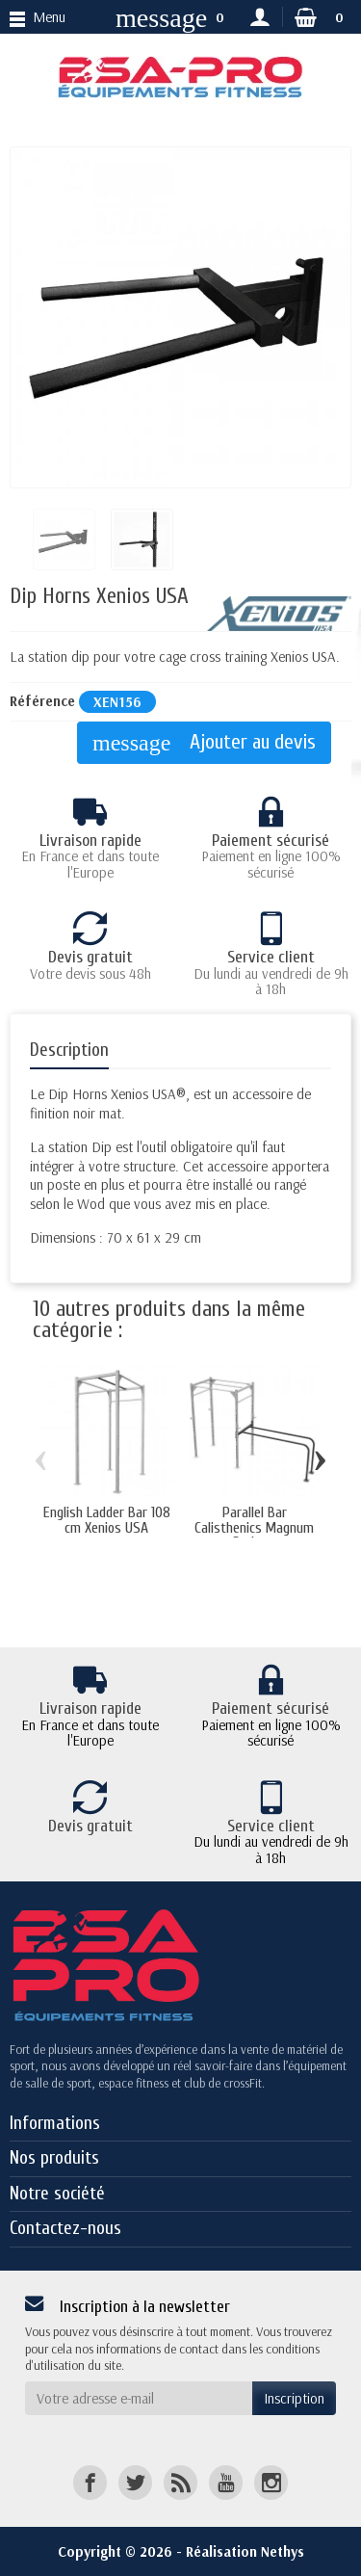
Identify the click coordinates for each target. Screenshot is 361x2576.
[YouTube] (226, 2482)
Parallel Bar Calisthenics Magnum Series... (254, 1528)
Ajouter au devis (204, 743)
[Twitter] (135, 2482)
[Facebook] (90, 2482)
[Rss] (180, 2482)
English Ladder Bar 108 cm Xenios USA (106, 1520)
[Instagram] (271, 2482)
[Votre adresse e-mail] (138, 2398)
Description (69, 1050)
